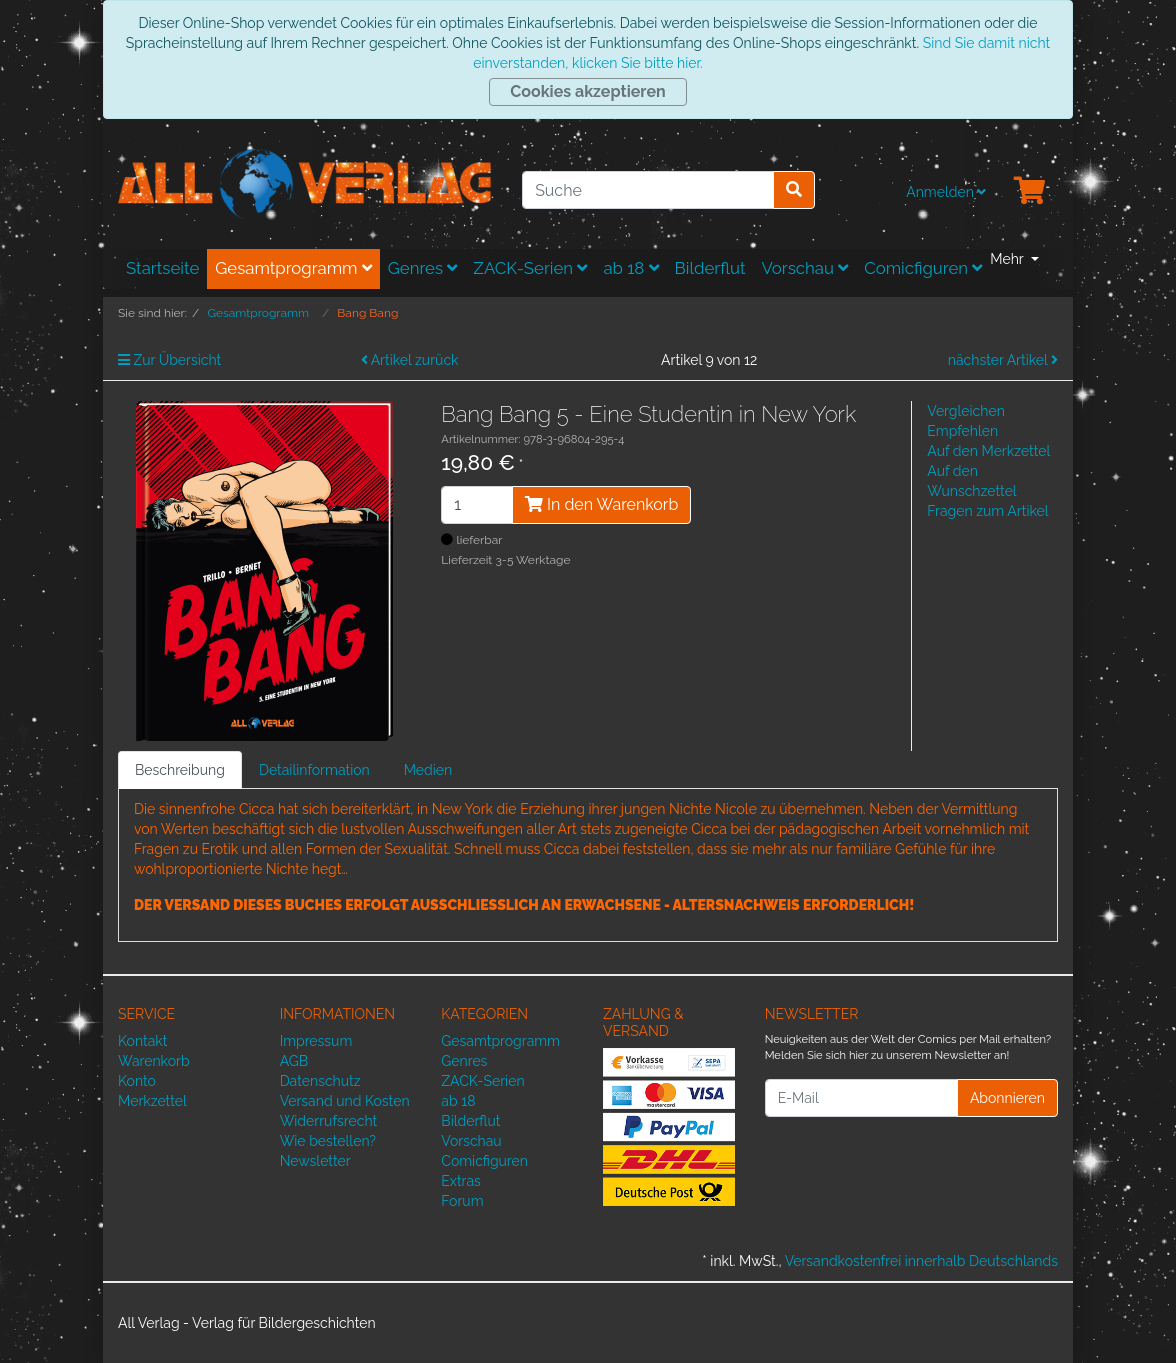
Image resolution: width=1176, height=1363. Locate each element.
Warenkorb (154, 1061)
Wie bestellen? (328, 1141)
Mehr (1008, 259)
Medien (428, 770)
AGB (294, 1061)
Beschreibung (180, 770)
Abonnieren (1007, 1098)
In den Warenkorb (601, 504)
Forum (462, 1201)
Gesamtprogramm (293, 268)
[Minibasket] (1030, 192)
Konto (137, 1081)
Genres (423, 268)
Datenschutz (320, 1081)
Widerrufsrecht (329, 1121)
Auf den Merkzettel (988, 451)
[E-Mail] (861, 1098)
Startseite (162, 268)
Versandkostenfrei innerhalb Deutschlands (921, 1261)
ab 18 (630, 268)
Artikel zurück (410, 360)
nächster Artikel (1003, 360)
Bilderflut (710, 268)
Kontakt (142, 1041)
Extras (461, 1181)
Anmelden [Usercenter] (946, 192)
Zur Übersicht (169, 360)
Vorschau (805, 268)
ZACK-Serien (530, 268)
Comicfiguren (923, 268)
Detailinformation (314, 770)
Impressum (316, 1041)
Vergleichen (965, 411)
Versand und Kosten (345, 1101)
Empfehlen (962, 431)
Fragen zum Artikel (987, 511)
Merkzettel (152, 1101)
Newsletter (315, 1161)
